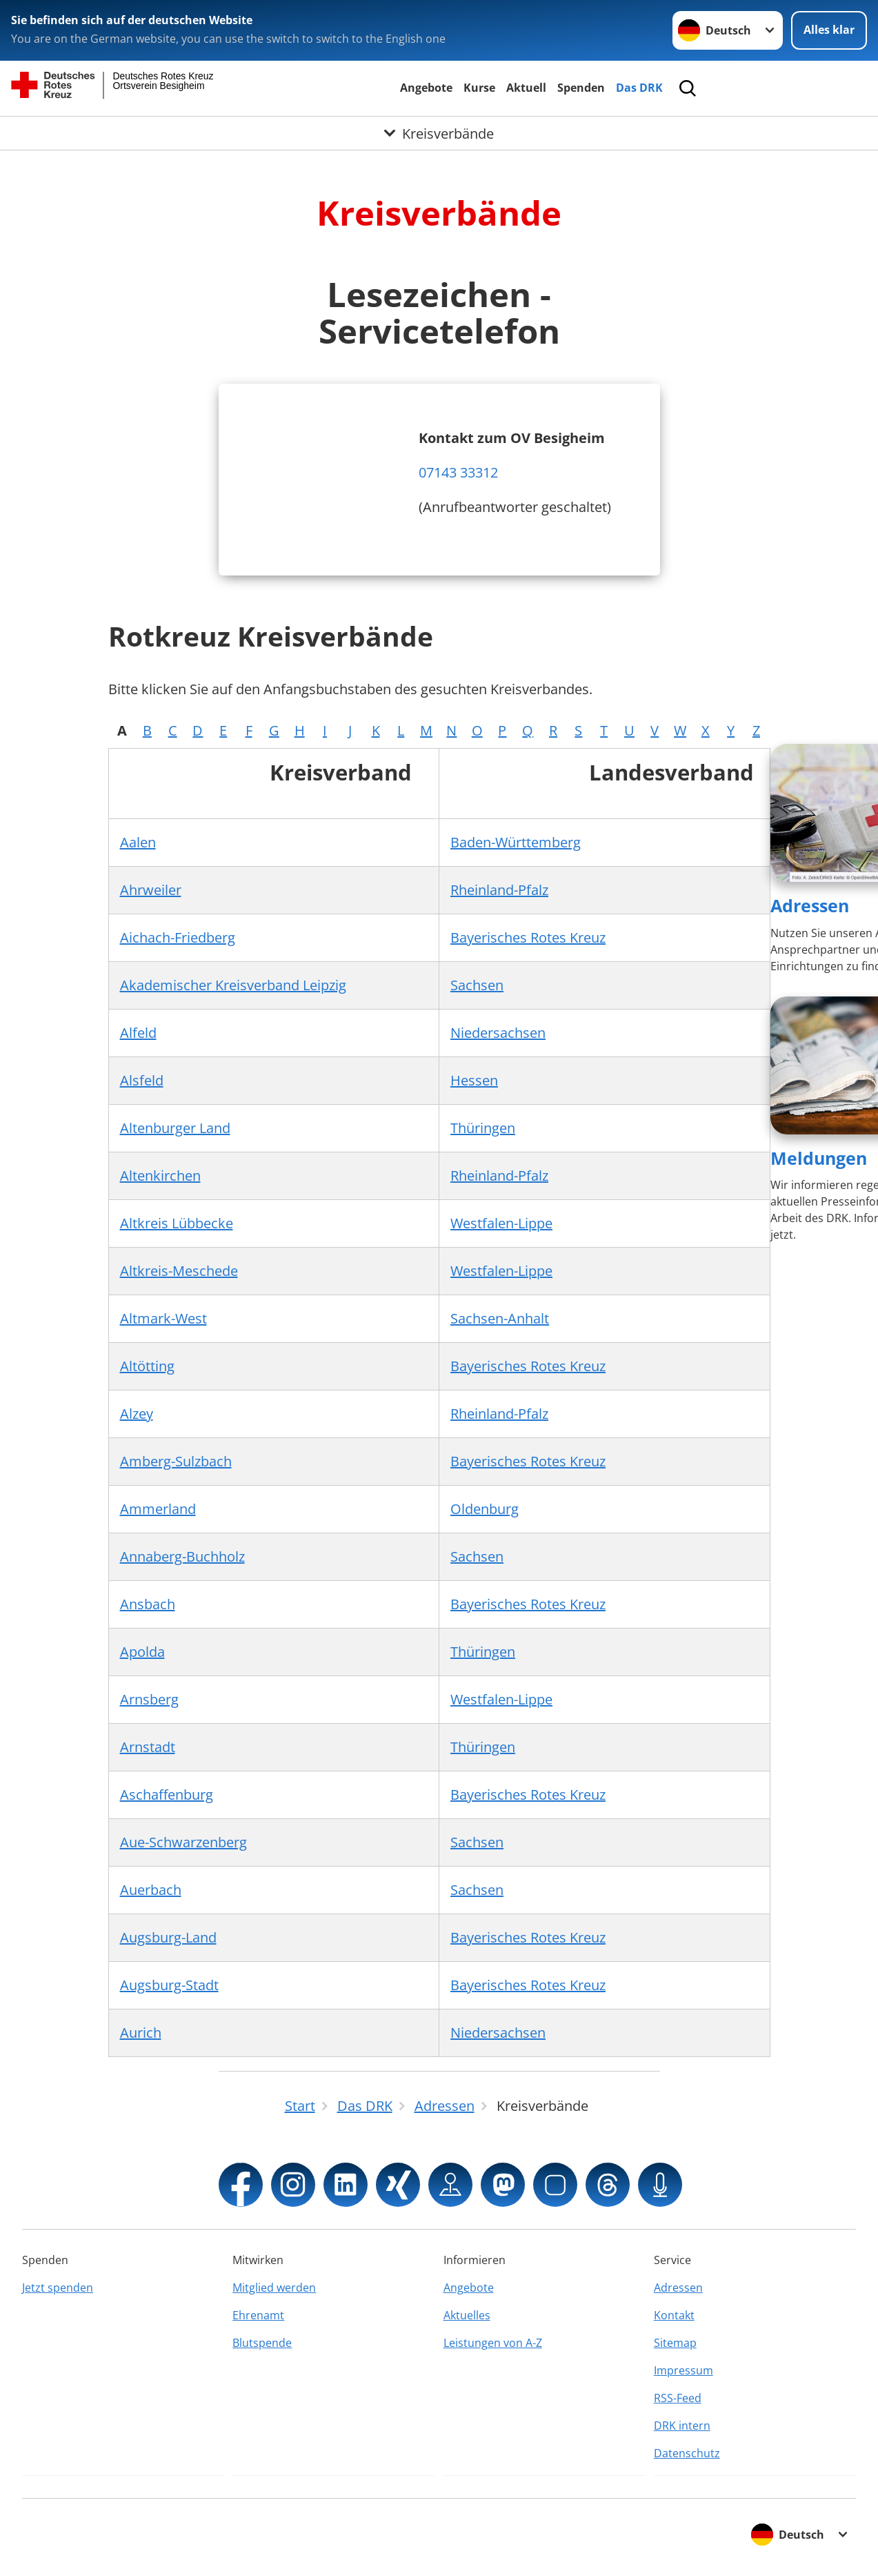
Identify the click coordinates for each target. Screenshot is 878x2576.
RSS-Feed (677, 2398)
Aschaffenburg (166, 1794)
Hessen (474, 1080)
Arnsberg (149, 1699)
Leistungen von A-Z (492, 2342)
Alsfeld (141, 1080)
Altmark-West (163, 1318)
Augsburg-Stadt (169, 1985)
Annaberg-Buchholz (182, 1556)
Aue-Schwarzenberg (183, 1842)
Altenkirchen (160, 1175)
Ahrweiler (150, 890)
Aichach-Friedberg (177, 937)
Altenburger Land (175, 1128)
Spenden (581, 87)
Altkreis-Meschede (179, 1270)
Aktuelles (466, 2315)
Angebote (426, 87)
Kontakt (674, 2315)
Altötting (147, 1366)
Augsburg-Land (168, 1937)
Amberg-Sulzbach (176, 1461)
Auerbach (150, 1889)
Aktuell (526, 87)
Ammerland (158, 1509)
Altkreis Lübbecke (176, 1223)
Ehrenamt (258, 2315)
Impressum (683, 2370)
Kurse (479, 87)
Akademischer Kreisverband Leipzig (233, 985)
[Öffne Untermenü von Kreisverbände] (439, 133)
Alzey (136, 1413)
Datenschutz (687, 2453)
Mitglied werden (274, 2287)
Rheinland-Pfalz (499, 890)
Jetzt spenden (57, 2287)
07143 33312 (458, 472)
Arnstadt (147, 1747)
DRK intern (682, 2425)
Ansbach (147, 1604)
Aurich (140, 2032)
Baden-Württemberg (515, 842)
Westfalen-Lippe (501, 1223)
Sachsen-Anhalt (499, 1318)
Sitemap (675, 2342)
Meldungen (818, 1158)
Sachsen (476, 985)
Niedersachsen (498, 1032)
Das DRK (639, 87)
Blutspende (262, 2342)
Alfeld (138, 1032)
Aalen (138, 842)
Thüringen (482, 1128)
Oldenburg (484, 1509)
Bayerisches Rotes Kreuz (528, 937)
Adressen (809, 905)
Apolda (142, 1651)
